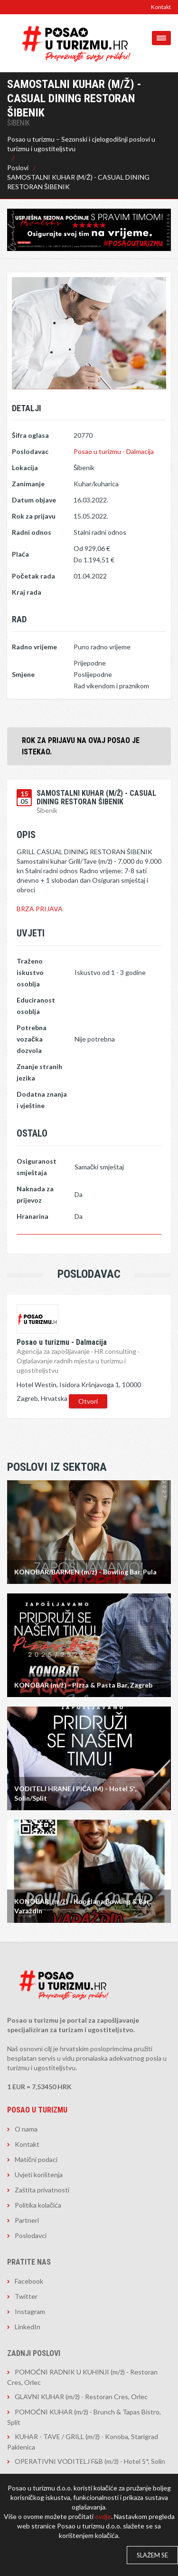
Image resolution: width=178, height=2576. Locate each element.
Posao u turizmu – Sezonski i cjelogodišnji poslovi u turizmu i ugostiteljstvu (81, 144)
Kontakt (161, 6)
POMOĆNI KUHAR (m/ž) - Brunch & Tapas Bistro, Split (84, 2417)
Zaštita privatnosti (42, 2190)
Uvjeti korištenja (39, 2175)
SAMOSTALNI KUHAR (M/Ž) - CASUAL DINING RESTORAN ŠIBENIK (78, 182)
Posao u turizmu (37, 2109)
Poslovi (17, 168)
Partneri (27, 2220)
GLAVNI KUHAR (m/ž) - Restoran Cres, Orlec (81, 2397)
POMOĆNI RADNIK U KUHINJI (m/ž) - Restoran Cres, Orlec (82, 2377)
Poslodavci (31, 2235)
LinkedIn (27, 2327)
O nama (26, 2129)
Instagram (30, 2311)
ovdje (103, 2516)
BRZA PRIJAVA (40, 909)
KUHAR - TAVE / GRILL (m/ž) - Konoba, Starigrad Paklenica (82, 2441)
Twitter (26, 2296)
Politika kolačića (38, 2205)
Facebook (29, 2281)
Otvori (88, 1401)
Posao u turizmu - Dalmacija (114, 451)
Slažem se (152, 2555)
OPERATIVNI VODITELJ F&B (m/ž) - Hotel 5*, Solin (90, 2461)
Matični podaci (36, 2159)
